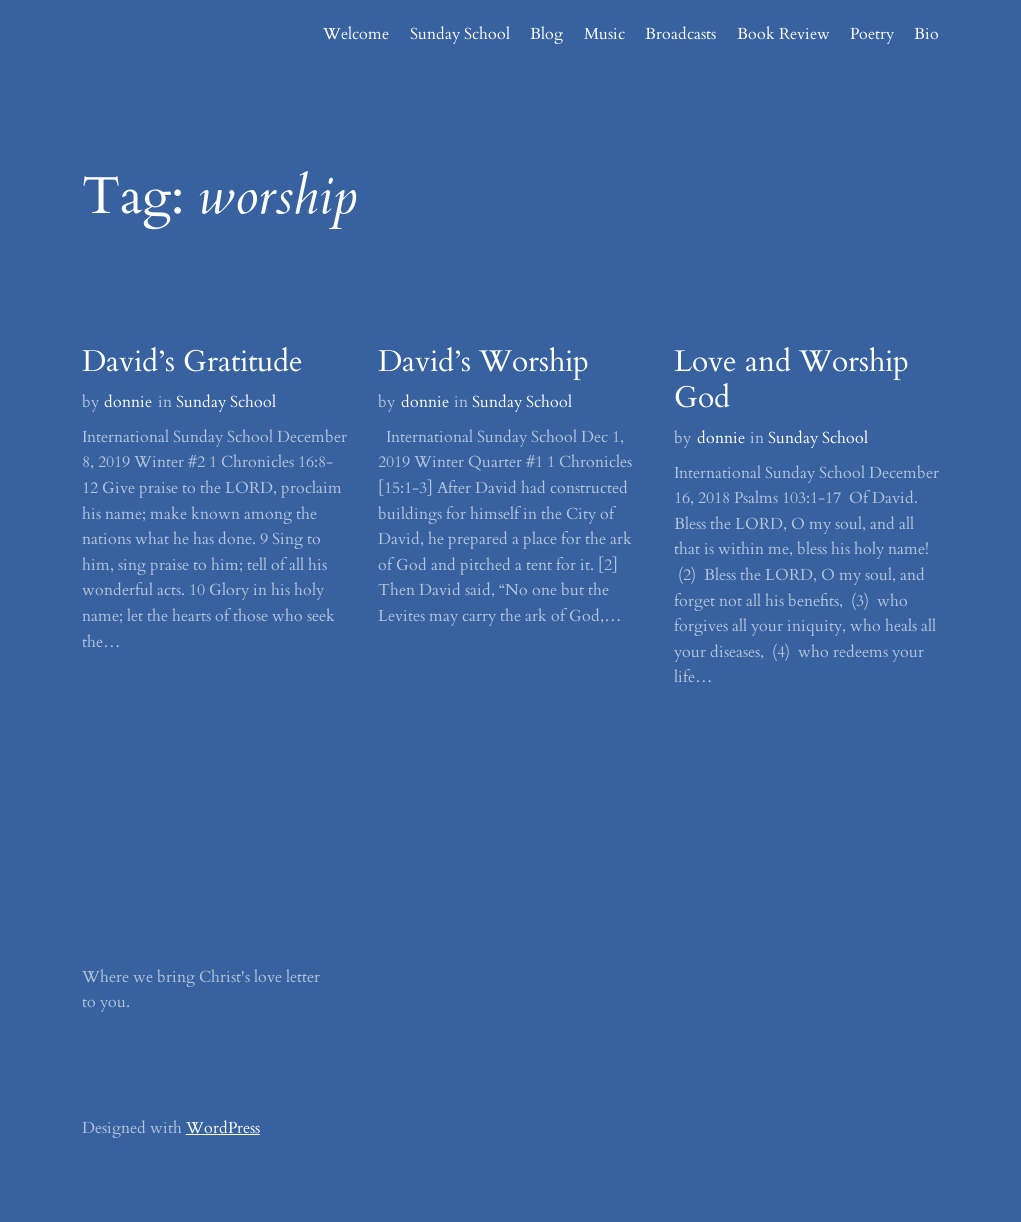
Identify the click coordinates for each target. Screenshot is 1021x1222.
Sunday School (226, 402)
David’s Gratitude (192, 362)
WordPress (223, 1128)
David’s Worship (483, 362)
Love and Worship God (791, 380)
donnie (128, 402)
